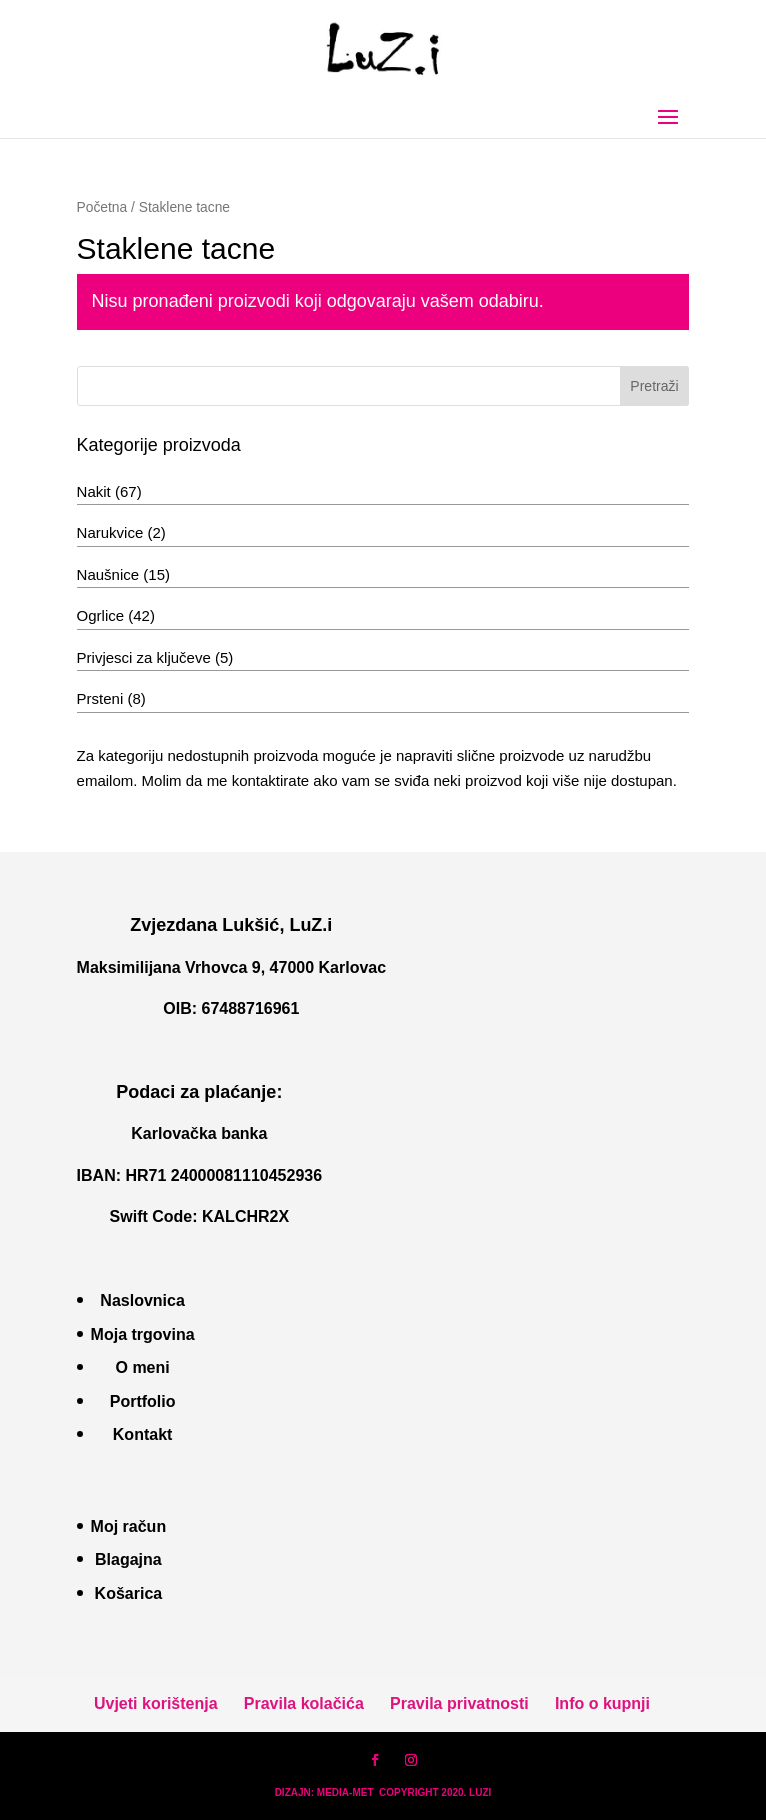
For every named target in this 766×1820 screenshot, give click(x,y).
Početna (102, 207)
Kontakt (143, 1434)
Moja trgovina (143, 1334)
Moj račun (129, 1526)
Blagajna (128, 1559)
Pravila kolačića (304, 1703)
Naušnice (108, 574)
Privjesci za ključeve (144, 657)
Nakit (94, 491)
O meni (142, 1367)
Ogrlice (101, 615)
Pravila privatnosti (459, 1703)
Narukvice (110, 532)
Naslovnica (142, 1300)
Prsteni (100, 698)
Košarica (129, 1593)
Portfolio (143, 1401)
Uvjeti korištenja (156, 1703)
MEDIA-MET (345, 1792)
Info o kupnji (602, 1703)
